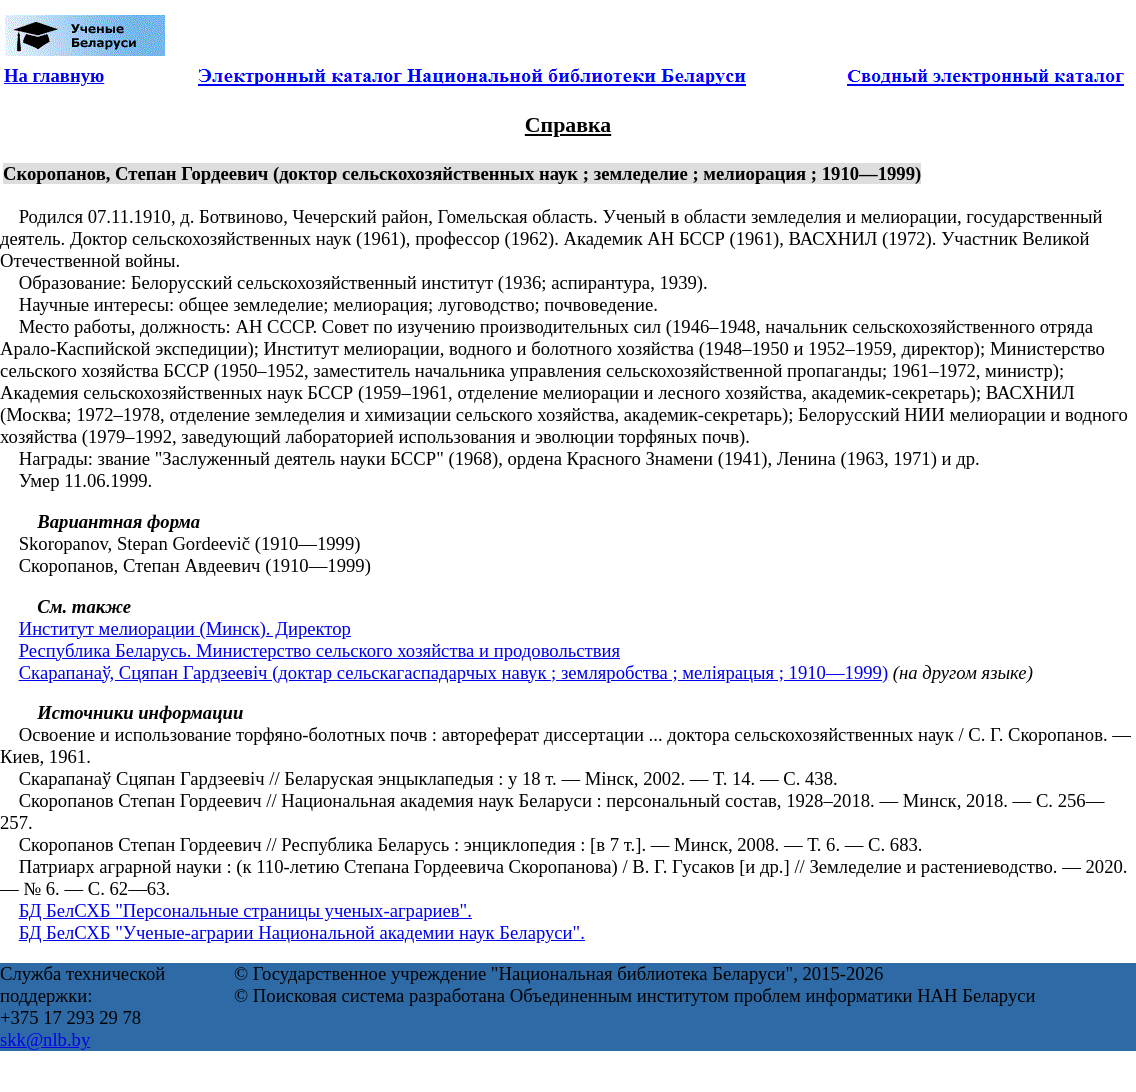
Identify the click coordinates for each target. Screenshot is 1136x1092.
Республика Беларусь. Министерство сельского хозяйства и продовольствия (319, 650)
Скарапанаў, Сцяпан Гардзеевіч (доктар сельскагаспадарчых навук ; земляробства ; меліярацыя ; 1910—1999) (453, 672)
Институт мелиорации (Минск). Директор (185, 628)
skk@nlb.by (45, 1039)
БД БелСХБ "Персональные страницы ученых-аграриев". (245, 910)
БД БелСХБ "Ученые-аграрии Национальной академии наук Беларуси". (302, 932)
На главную (54, 75)
